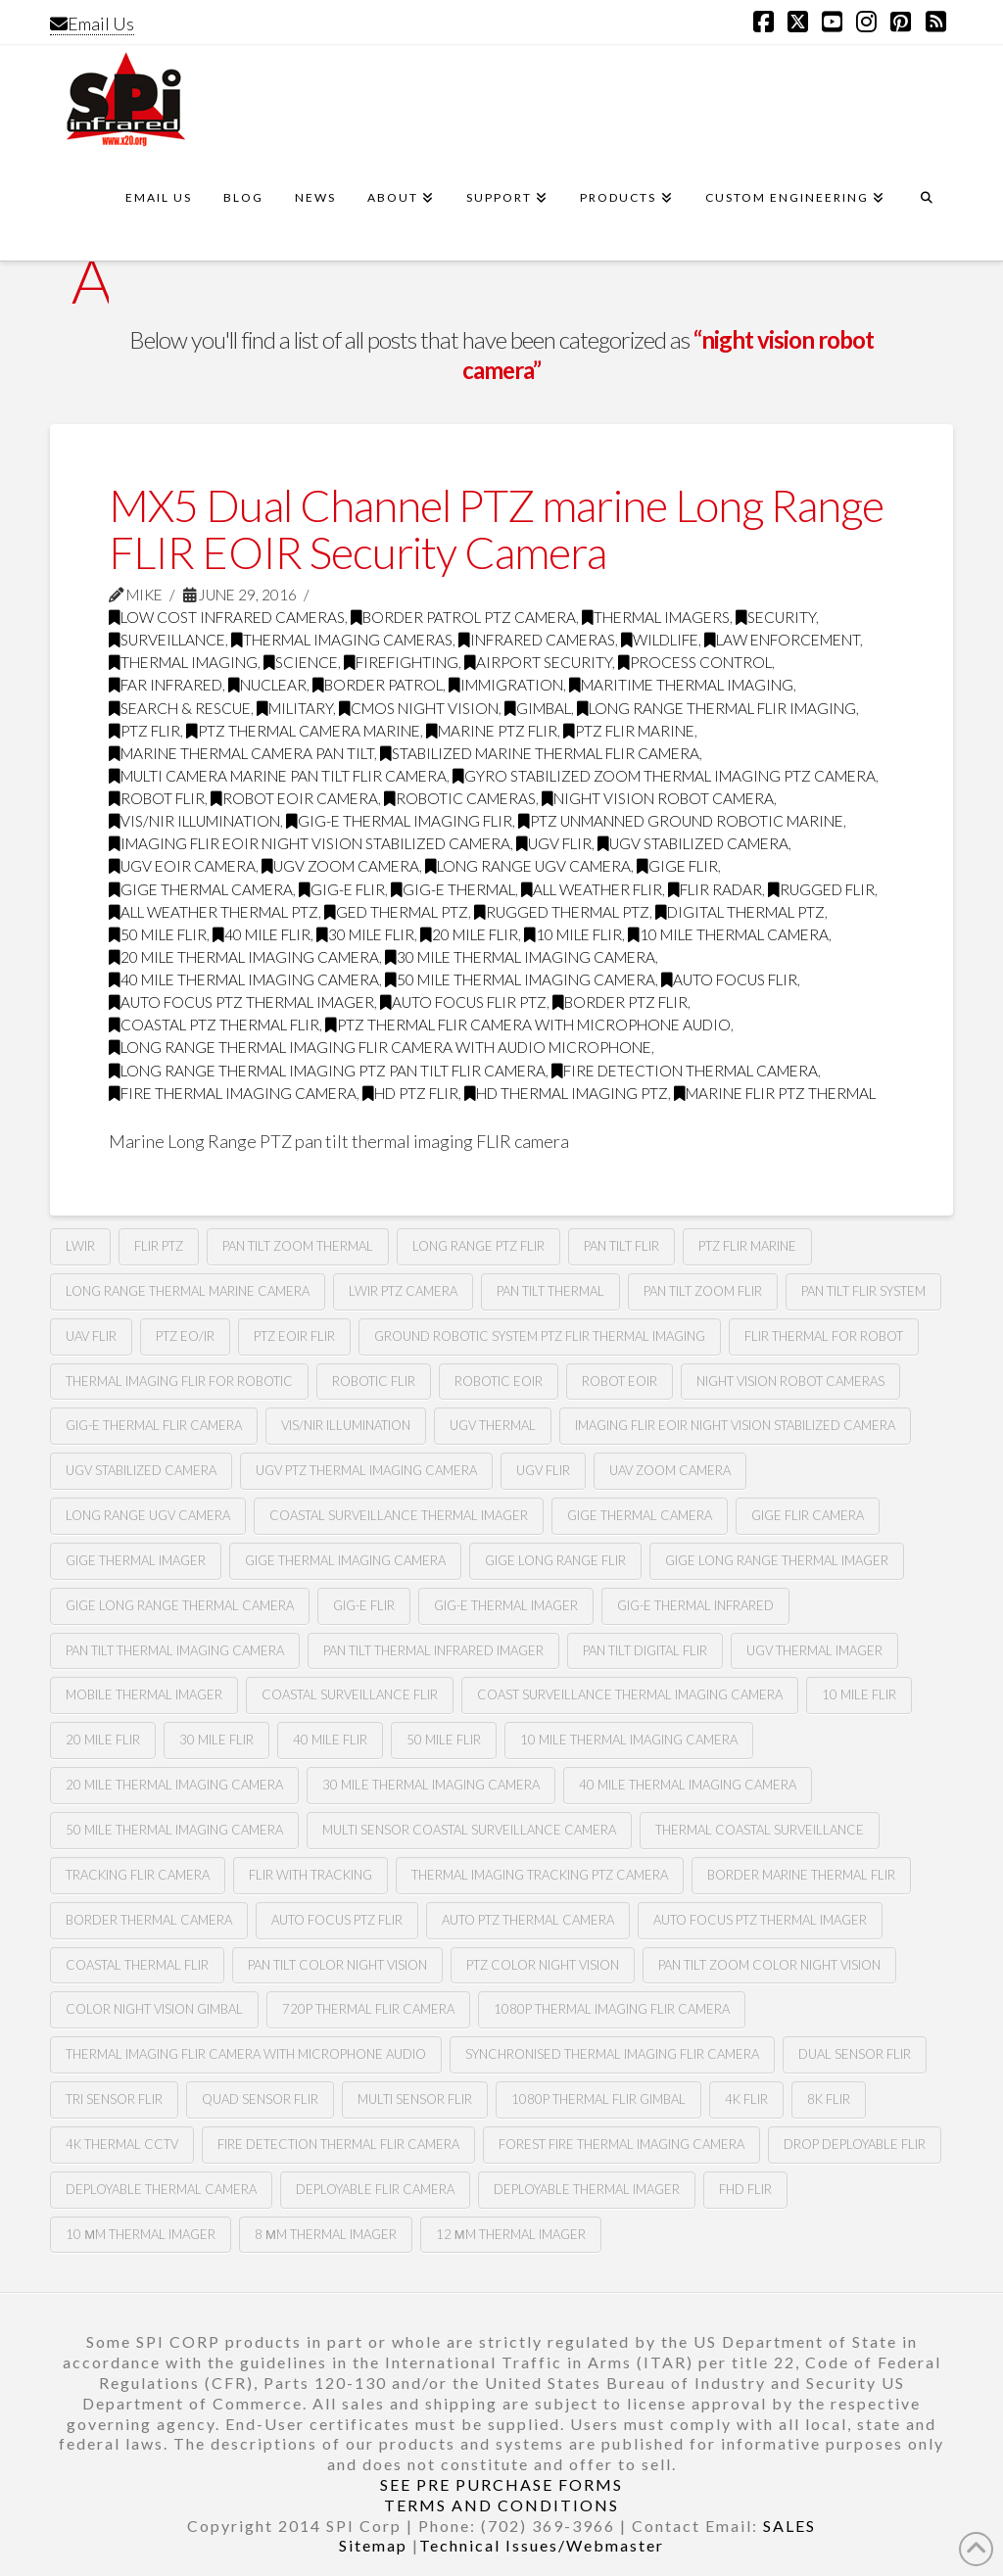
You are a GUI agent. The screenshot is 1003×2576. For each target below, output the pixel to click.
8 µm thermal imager (326, 2234)
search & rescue (180, 708)
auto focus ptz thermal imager (241, 1002)
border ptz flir (620, 1002)
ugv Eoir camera (182, 866)
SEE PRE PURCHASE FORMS (501, 2484)
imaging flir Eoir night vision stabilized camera (309, 843)
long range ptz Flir (478, 1246)
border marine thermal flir (801, 1875)
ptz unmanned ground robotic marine (680, 821)
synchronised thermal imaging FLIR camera (612, 2054)
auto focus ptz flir (337, 1920)
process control (695, 662)
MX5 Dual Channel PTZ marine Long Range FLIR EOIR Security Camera (496, 528)
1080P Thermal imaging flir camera (612, 2009)
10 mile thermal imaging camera (629, 1739)
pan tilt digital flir (645, 1650)
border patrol (377, 684)
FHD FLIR (745, 2189)
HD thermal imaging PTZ (566, 1093)
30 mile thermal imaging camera (520, 957)
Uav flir (91, 1336)
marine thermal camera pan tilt (241, 753)
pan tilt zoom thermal (297, 1246)
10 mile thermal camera (728, 934)
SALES (789, 2525)
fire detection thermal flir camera (338, 2144)
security (776, 617)
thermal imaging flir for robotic (179, 1381)
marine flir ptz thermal (775, 1093)
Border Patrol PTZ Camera (463, 617)
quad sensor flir (260, 2099)
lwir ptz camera (403, 1291)
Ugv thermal (493, 1425)
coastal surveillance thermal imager (398, 1515)
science (300, 662)
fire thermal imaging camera (233, 1093)
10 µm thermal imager (140, 2234)
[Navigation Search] (926, 207)
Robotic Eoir (498, 1381)
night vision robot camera (658, 798)
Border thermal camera (149, 1920)
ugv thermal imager (814, 1650)
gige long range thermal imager (776, 1560)
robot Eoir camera (294, 798)
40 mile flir (261, 934)
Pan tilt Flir (621, 1246)
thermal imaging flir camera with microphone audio (246, 2054)
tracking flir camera (138, 1875)
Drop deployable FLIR (855, 2144)
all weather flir (591, 889)
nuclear (267, 684)
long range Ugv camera (528, 866)
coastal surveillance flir (350, 1694)
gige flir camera (807, 1515)
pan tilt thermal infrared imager (433, 1650)
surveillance (167, 639)
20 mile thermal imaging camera (244, 957)
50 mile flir (158, 934)
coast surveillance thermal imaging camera (630, 1694)
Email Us (92, 23)
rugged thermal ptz (561, 912)
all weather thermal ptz (213, 912)
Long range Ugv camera (148, 1515)
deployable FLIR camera (375, 2189)
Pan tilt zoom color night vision (769, 1965)
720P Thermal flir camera (368, 2009)
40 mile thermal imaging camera (244, 979)
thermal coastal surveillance (759, 1829)
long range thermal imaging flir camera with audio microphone (380, 1047)
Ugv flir (554, 843)
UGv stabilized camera (141, 1470)
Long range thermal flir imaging (716, 708)
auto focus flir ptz (463, 1002)
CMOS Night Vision (419, 708)
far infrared (165, 684)
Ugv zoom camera (340, 866)
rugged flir (821, 889)
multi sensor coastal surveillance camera (469, 1829)
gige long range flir (555, 1560)
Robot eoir (619, 1381)
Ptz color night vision (542, 1965)
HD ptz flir (410, 1093)
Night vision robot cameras (790, 1381)
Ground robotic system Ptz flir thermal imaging (539, 1336)
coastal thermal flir (137, 1965)
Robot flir (157, 798)
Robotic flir (373, 1381)
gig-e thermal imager (506, 1605)
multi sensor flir (415, 2099)
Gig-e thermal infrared (695, 1605)
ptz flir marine (628, 730)
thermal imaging (183, 662)
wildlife (659, 639)
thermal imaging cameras (342, 639)
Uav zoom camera (670, 1470)
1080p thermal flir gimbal (598, 2099)
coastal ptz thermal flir (214, 1024)
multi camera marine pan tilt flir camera (278, 776)
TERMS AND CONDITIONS (501, 2505)
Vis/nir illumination (194, 821)
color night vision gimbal (154, 2009)
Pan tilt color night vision (337, 1965)
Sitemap (373, 2545)
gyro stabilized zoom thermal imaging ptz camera (664, 776)
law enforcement (782, 639)
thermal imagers (656, 617)
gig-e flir (342, 889)
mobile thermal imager (144, 1694)
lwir (80, 1246)
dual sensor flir (854, 2054)
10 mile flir (573, 934)
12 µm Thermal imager (511, 2234)
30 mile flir (365, 934)
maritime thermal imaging (681, 684)
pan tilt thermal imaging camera (175, 1650)
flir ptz (158, 1246)
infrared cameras (536, 639)
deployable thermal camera (161, 2189)
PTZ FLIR (144, 730)
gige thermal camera (201, 889)
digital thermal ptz (740, 912)
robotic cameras (460, 798)
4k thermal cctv (122, 2144)
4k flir (746, 2099)
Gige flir (677, 866)
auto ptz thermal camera (528, 1920)
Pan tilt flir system (863, 1291)
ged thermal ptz (396, 912)
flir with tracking (310, 1875)
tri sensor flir (114, 2099)
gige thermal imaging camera (345, 1560)
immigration (506, 684)
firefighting (401, 662)
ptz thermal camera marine (303, 730)
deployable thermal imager (587, 2189)
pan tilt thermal (550, 1291)
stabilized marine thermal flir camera (539, 753)
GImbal (537, 708)
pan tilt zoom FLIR (703, 1291)
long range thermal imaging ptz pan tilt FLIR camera (327, 1070)
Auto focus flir (729, 979)
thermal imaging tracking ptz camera (539, 1875)
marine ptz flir (491, 730)
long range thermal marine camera (188, 1291)
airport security (538, 662)
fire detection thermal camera (684, 1070)
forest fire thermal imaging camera (621, 2144)
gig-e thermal (453, 889)
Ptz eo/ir (185, 1336)
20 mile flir (469, 934)
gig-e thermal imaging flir (399, 821)
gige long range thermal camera (180, 1605)
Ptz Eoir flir (294, 1336)
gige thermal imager (136, 1560)
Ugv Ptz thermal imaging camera (366, 1470)
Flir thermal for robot (823, 1336)
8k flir (828, 2099)
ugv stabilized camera (692, 843)
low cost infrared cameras (227, 617)
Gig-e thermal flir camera (154, 1425)
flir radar (715, 889)
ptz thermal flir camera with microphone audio (528, 1024)
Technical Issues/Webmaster (541, 2545)
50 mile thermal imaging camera (520, 979)
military (295, 708)
